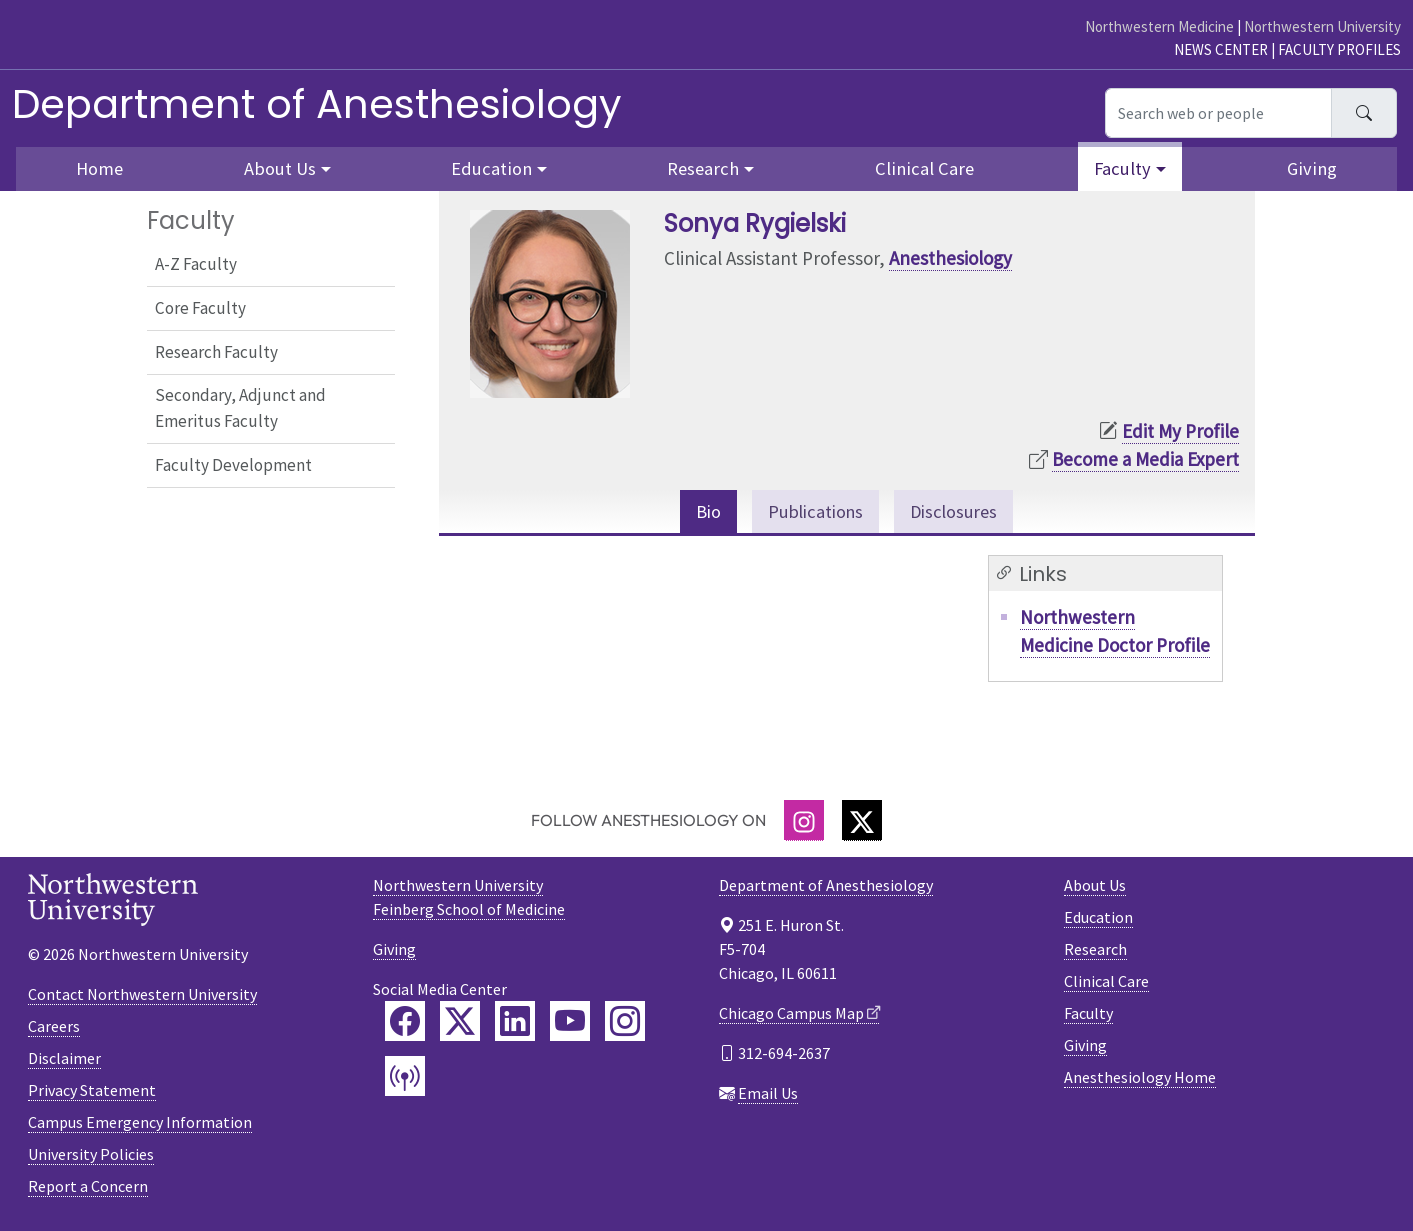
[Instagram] (804, 821)
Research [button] (703, 168)
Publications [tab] (813, 512)
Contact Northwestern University (142, 995)
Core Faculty (200, 308)
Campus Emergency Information (140, 1123)
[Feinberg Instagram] (625, 1022)
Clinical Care (924, 168)
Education (1098, 918)
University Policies (91, 1155)
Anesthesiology (950, 258)
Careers (54, 1027)
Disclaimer (64, 1059)
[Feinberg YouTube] (570, 1022)
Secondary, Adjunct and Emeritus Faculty (240, 408)
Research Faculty (216, 352)
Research (1095, 950)
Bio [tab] (704, 512)
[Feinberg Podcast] (405, 1077)
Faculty (1088, 1014)
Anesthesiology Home (1140, 1078)
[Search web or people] (1218, 113)
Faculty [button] (1122, 168)
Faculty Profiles (1339, 49)
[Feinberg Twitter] (460, 1022)
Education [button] (491, 168)
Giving (1312, 168)
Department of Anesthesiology (317, 104)
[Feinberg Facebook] (405, 1022)
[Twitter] (862, 821)
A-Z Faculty (196, 264)
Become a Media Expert (1145, 459)
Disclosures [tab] (955, 512)
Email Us (768, 1094)
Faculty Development (233, 465)
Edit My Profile (1180, 431)
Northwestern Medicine (1159, 26)
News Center (1221, 49)
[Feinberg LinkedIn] (515, 1022)
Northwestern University (1322, 26)
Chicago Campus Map (791, 1014)
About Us (1095, 886)
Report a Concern (88, 1187)
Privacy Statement (92, 1091)
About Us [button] (280, 168)
